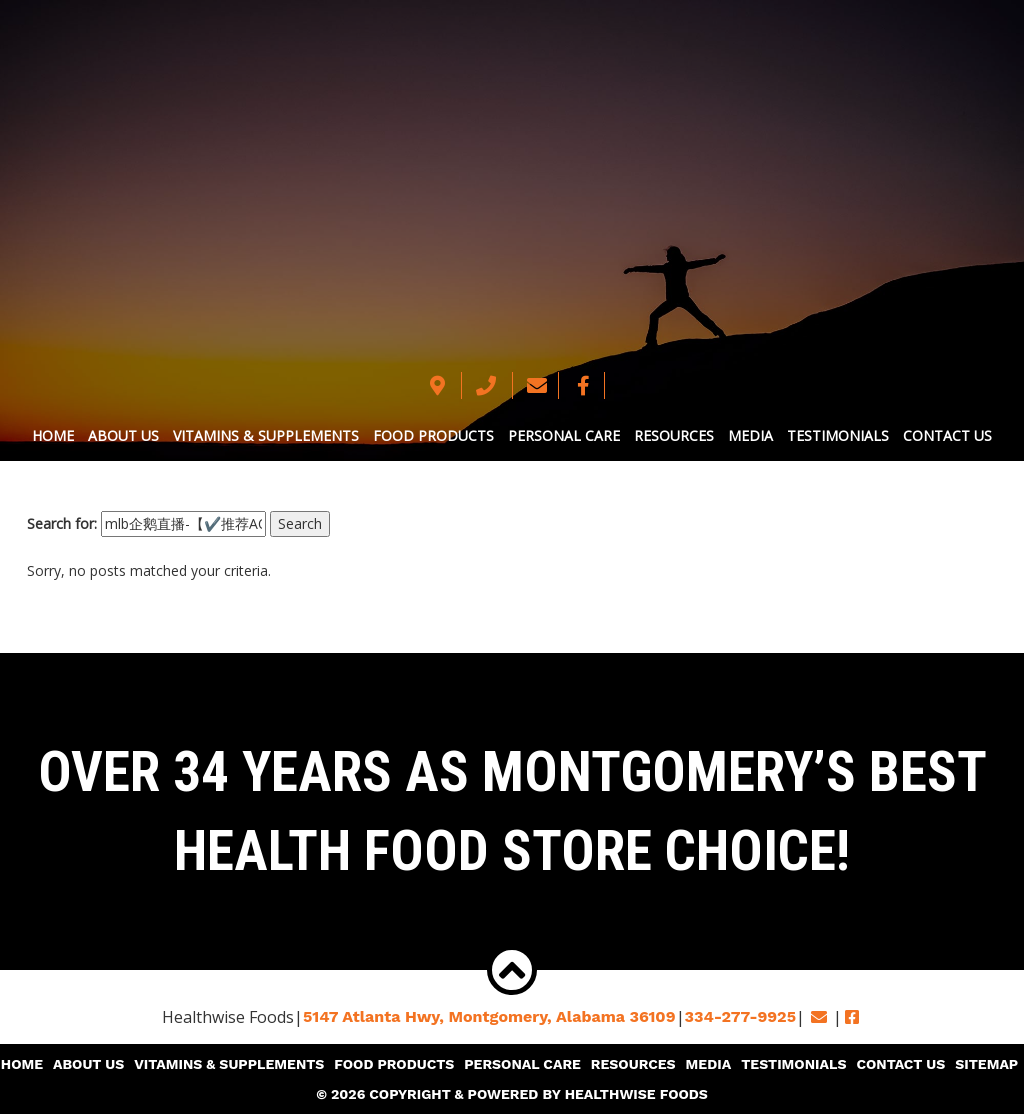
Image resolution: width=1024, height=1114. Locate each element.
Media (750, 435)
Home (53, 435)
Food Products (433, 435)
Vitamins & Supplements (266, 435)
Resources (674, 435)
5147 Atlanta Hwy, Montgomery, (489, 1016)
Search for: (62, 523)
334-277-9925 (740, 1016)
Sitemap (986, 1064)
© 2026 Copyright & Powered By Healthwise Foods (512, 1094)
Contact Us (947, 435)
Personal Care (564, 435)
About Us (123, 435)
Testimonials (838, 435)
